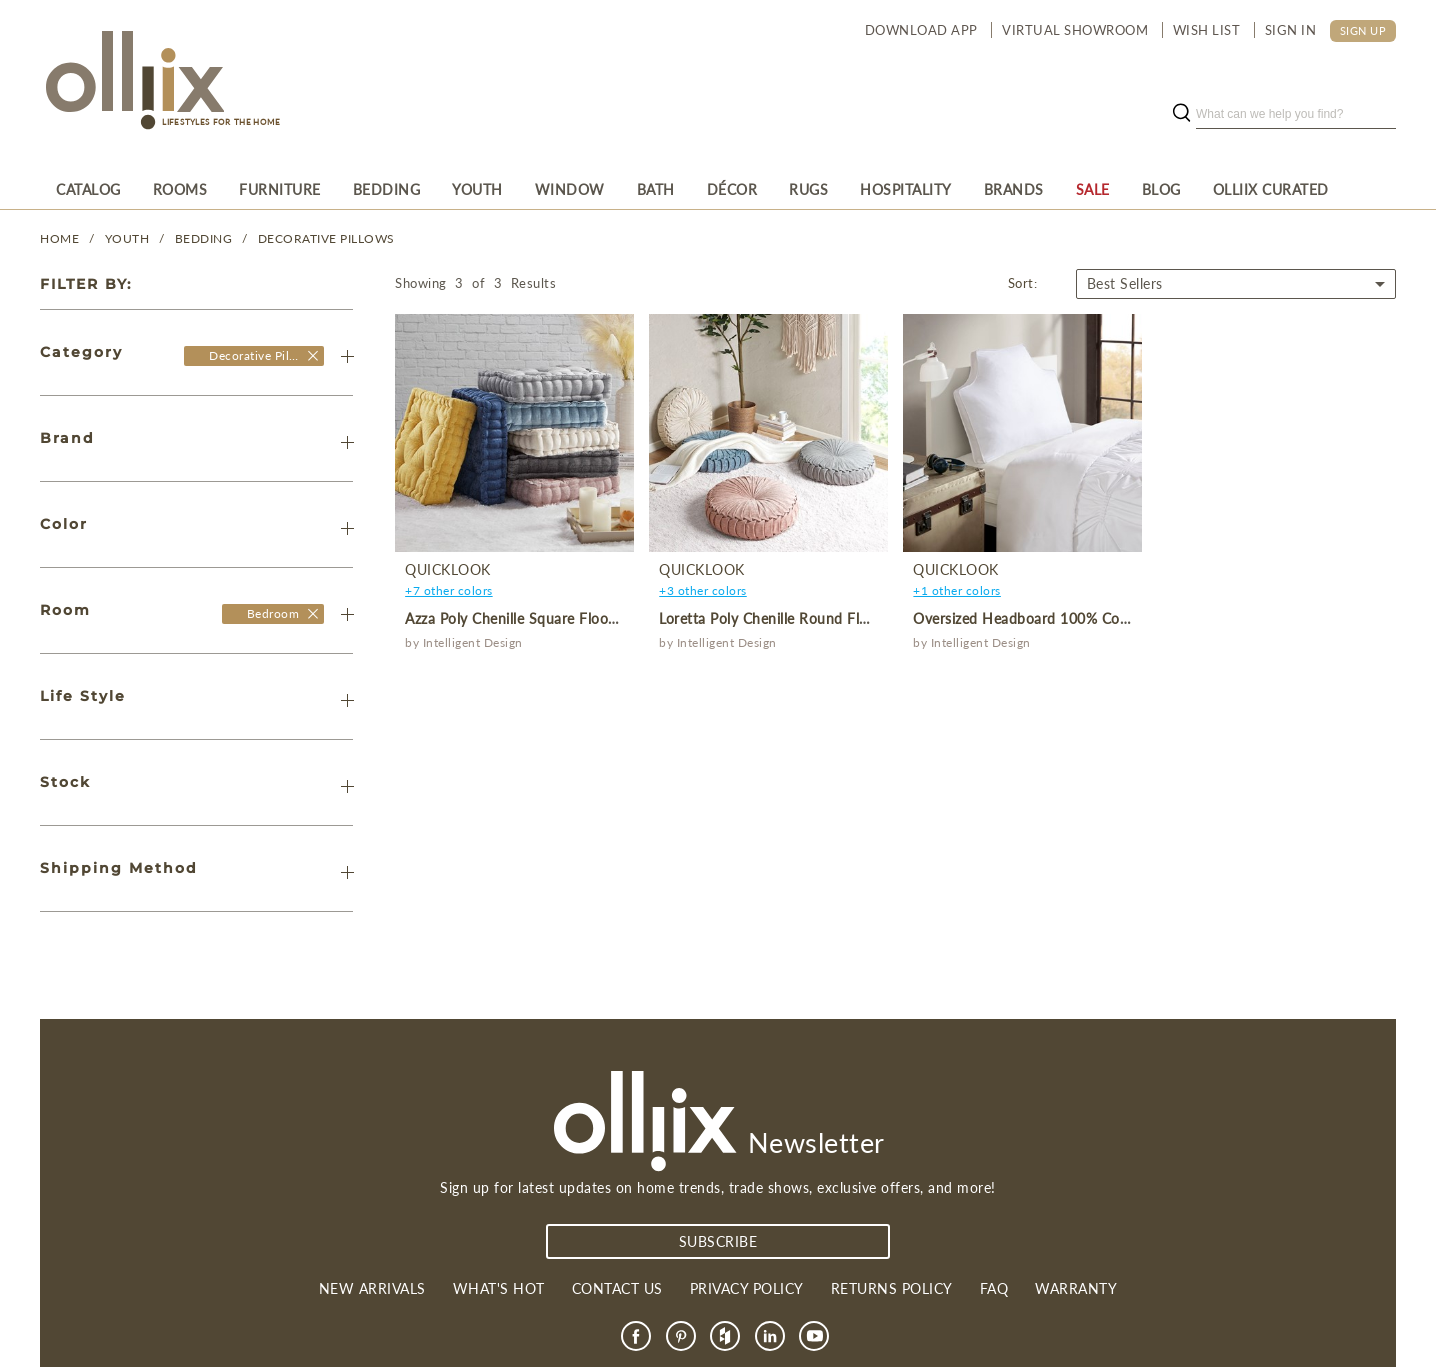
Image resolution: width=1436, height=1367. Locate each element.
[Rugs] (808, 189)
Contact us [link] (617, 1288)
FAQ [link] (994, 1288)
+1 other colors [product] (957, 590)
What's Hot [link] (499, 1288)
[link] (636, 1336)
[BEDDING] (387, 189)
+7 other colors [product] (449, 590)
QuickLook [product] (448, 569)
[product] (514, 433)
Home (59, 238)
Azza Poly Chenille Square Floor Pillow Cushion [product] (560, 618)
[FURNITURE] (280, 189)
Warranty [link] (1076, 1288)
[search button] (1181, 114)
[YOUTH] (477, 189)
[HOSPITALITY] (906, 189)
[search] (1296, 114)
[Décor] (732, 189)
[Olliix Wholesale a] (132, 82)
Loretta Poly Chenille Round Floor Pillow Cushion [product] (821, 618)
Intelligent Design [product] (473, 642)
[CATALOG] (88, 189)
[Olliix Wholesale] (313, 355)
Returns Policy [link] (892, 1288)
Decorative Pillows (326, 238)
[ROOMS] (180, 189)
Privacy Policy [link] (747, 1288)
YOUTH (127, 238)
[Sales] (1093, 189)
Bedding (204, 238)
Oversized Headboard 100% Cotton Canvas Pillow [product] (1078, 618)
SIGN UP (1363, 30)
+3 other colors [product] (703, 590)
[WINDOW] (570, 189)
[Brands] (1014, 189)
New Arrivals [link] (372, 1288)
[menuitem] (88, 189)
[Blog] (1161, 189)
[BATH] (656, 189)
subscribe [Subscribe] (718, 1241)
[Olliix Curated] (1271, 189)
